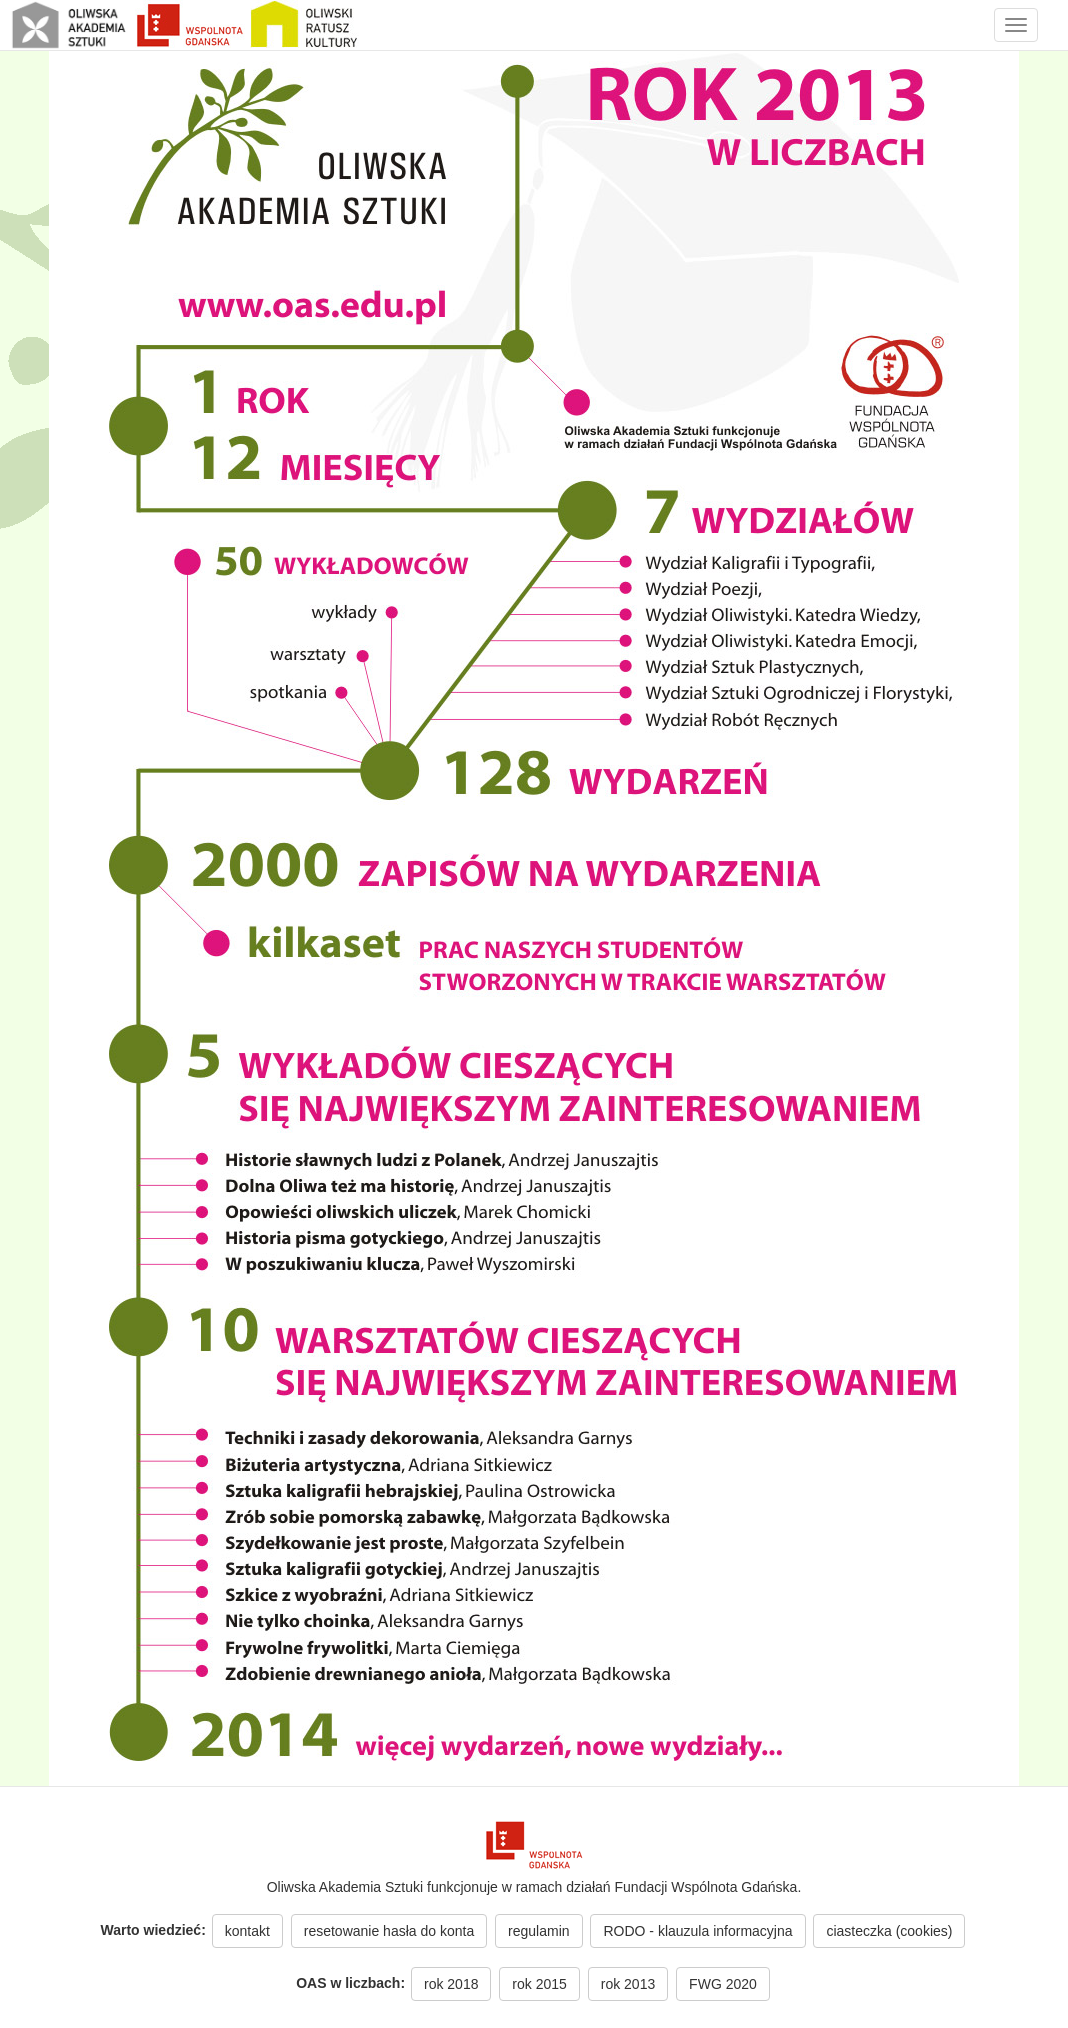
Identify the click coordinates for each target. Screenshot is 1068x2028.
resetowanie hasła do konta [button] (389, 1931)
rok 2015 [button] (539, 1984)
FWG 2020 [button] (723, 1984)
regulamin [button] (538, 1931)
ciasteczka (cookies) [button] (889, 1931)
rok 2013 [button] (628, 1984)
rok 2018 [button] (451, 1984)
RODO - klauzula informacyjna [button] (697, 1931)
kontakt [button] (247, 1931)
